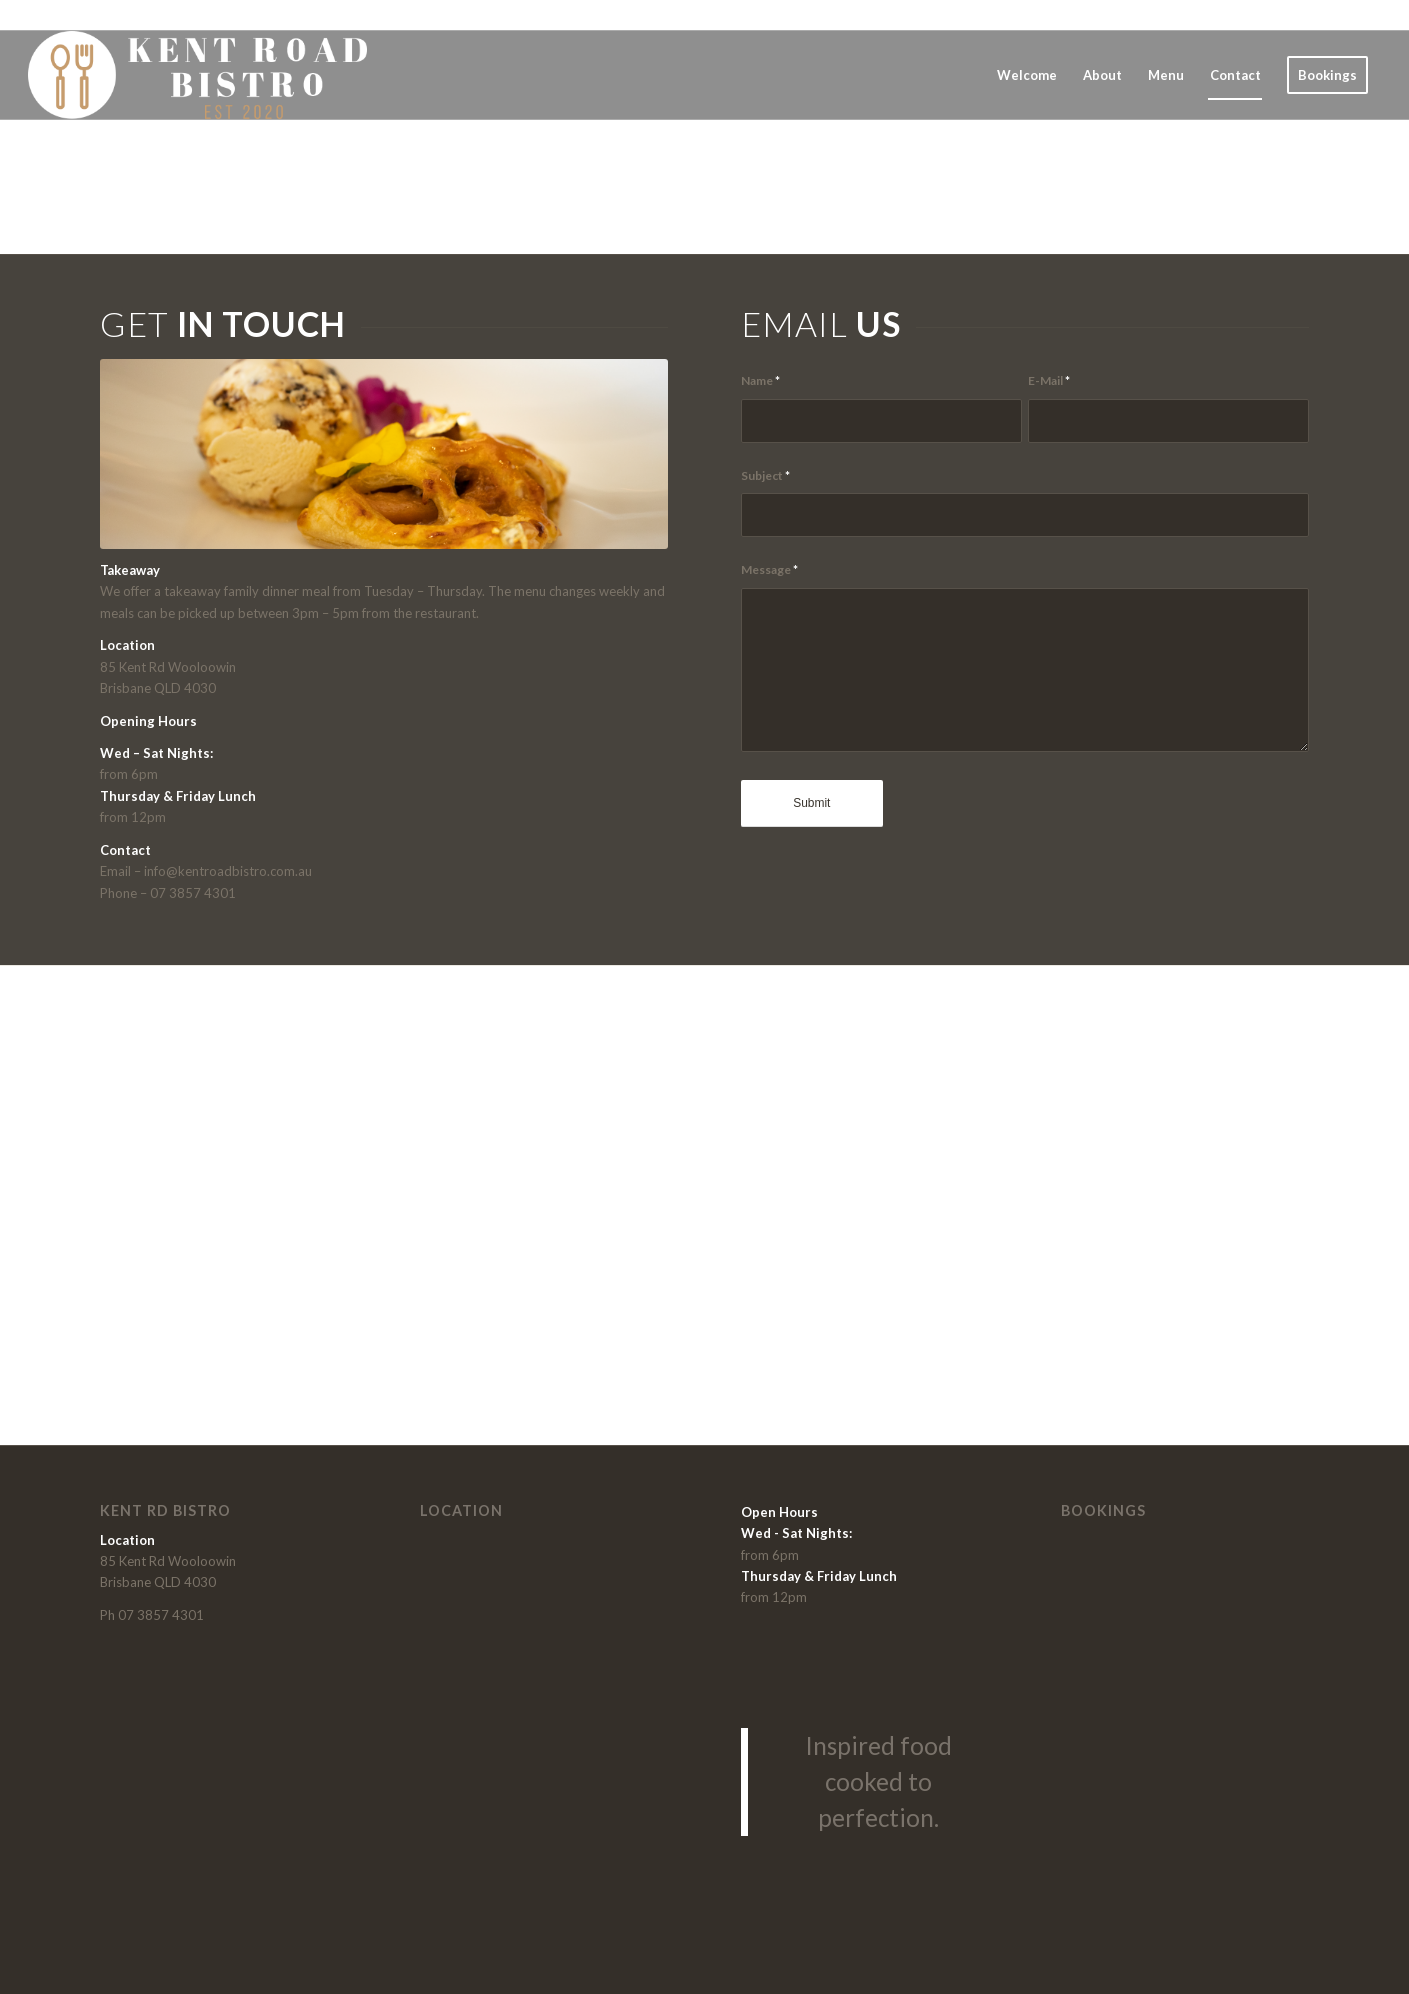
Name (760, 380)
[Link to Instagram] (1366, 15)
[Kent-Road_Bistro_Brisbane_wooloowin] (200, 75)
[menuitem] (1027, 75)
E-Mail (1049, 380)
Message (769, 569)
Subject (765, 475)
